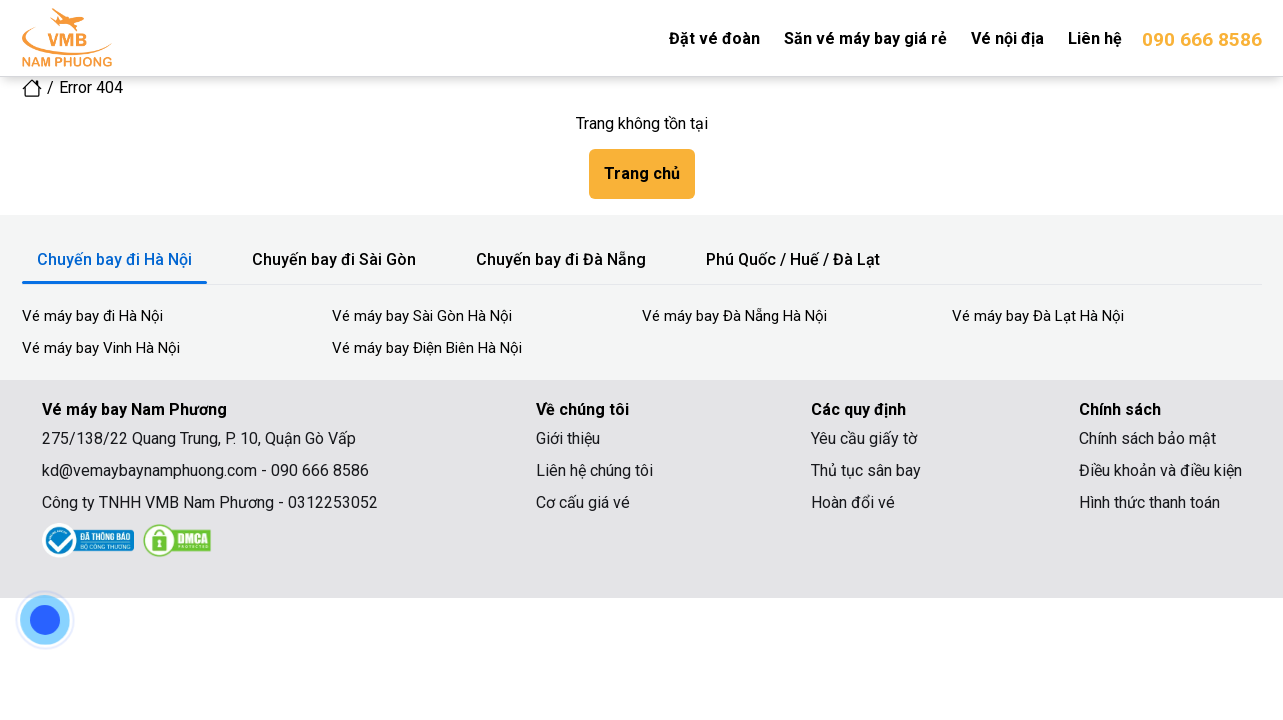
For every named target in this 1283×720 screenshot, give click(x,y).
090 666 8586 (1202, 39)
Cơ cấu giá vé (583, 502)
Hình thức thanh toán (1149, 502)
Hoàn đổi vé (853, 502)
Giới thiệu (568, 438)
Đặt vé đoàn (714, 38)
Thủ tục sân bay (866, 470)
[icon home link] (32, 86)
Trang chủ (642, 173)
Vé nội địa (1007, 38)
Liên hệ (1095, 38)
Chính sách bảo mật (1147, 438)
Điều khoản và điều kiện (1160, 470)
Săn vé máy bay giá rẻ (865, 38)
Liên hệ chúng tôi (594, 470)
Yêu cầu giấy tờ (864, 438)
